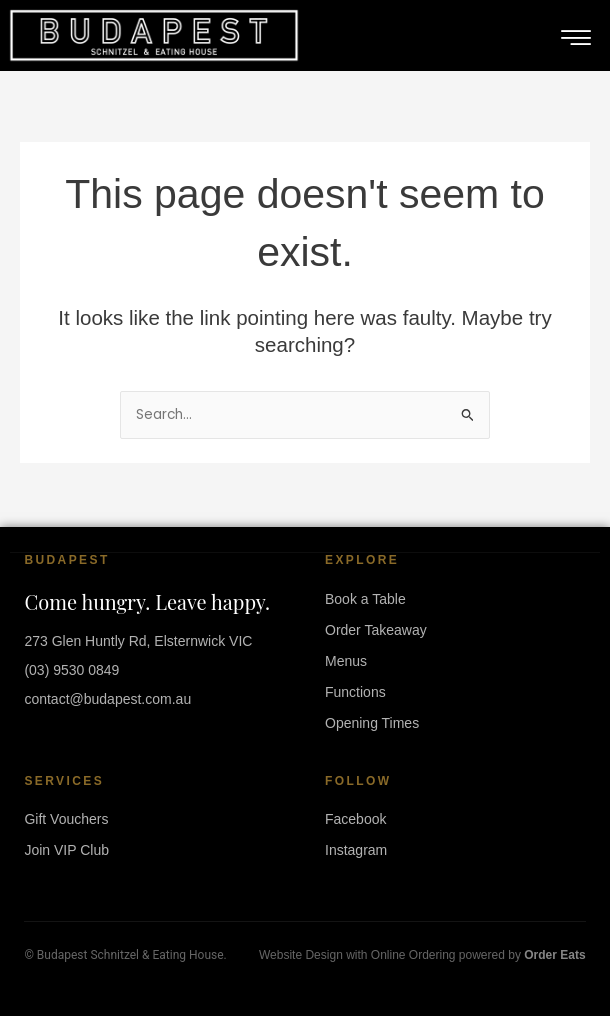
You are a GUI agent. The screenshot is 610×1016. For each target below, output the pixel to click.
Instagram (356, 850)
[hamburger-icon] (576, 38)
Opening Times (372, 723)
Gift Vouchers (66, 819)
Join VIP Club (66, 850)
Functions (355, 692)
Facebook (355, 819)
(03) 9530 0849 (71, 670)
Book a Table (365, 599)
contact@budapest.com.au (107, 699)
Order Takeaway (376, 630)
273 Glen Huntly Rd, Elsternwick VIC (138, 641)
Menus (346, 661)
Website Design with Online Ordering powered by (422, 955)
